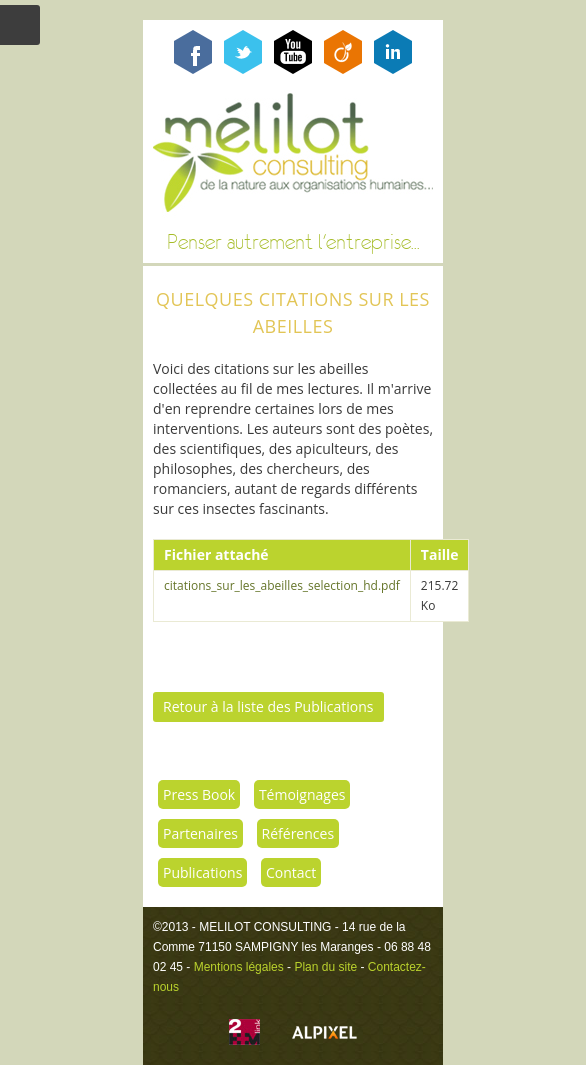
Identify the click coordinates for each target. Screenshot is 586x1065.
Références (298, 833)
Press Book (199, 794)
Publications (202, 872)
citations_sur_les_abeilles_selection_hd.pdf (282, 585)
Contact (291, 872)
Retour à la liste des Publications (268, 706)
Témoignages (302, 794)
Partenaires (200, 833)
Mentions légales (239, 967)
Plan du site (325, 967)
